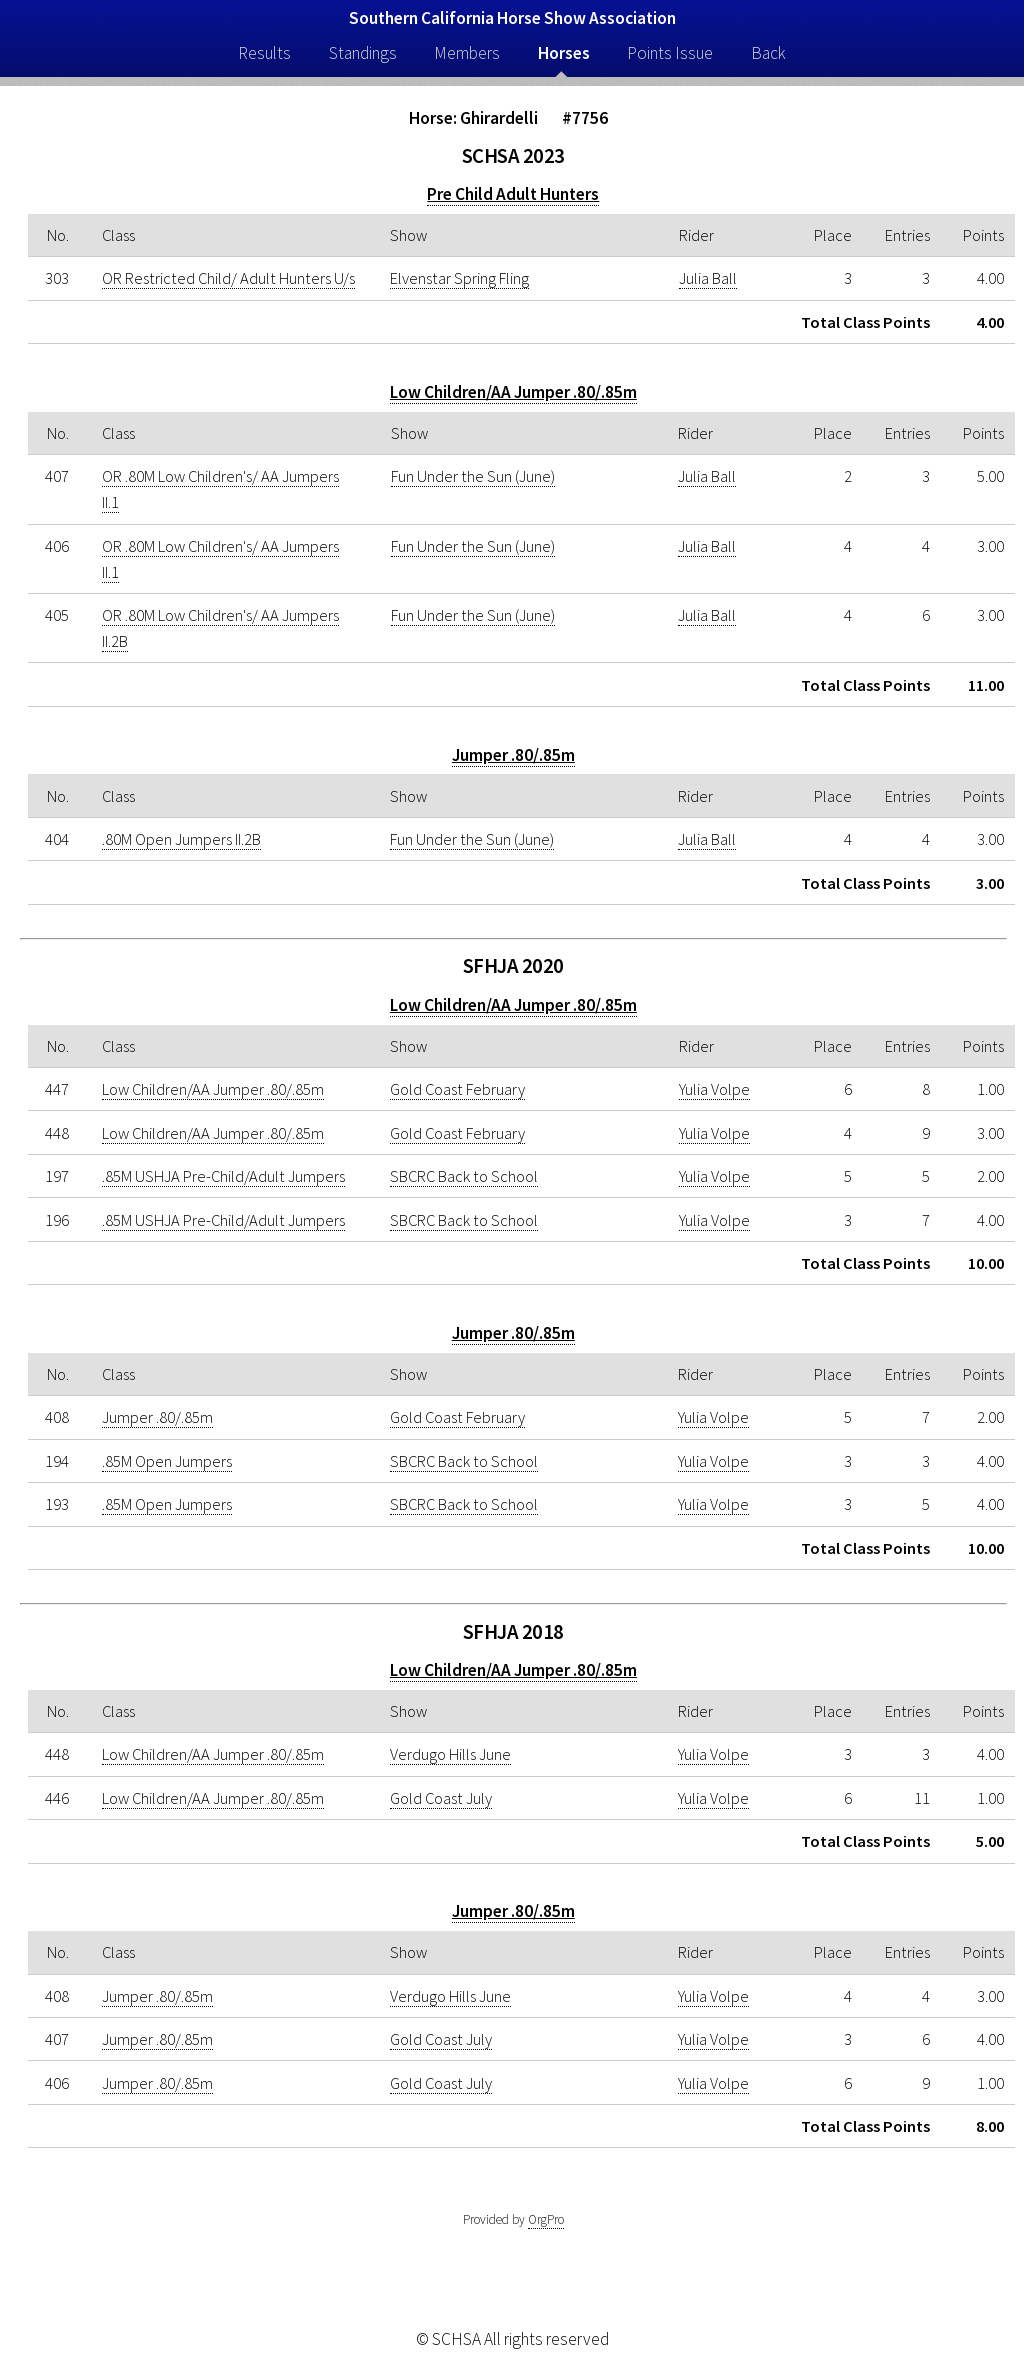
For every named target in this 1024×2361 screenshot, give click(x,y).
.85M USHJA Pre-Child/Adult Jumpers (223, 1176)
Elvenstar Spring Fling (459, 278)
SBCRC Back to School (464, 1176)
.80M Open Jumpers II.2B (181, 839)
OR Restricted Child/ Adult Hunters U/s (228, 278)
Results (264, 53)
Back (768, 53)
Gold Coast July (441, 1798)
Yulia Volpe (714, 1089)
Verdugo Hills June (450, 1754)
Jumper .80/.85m (513, 755)
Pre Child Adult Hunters (513, 194)
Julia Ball (708, 278)
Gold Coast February (457, 1089)
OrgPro (546, 2219)
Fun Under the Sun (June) (473, 476)
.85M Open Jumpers (167, 1461)
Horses (564, 53)
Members (467, 53)
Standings (363, 53)
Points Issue (670, 53)
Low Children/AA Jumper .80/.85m (513, 392)
